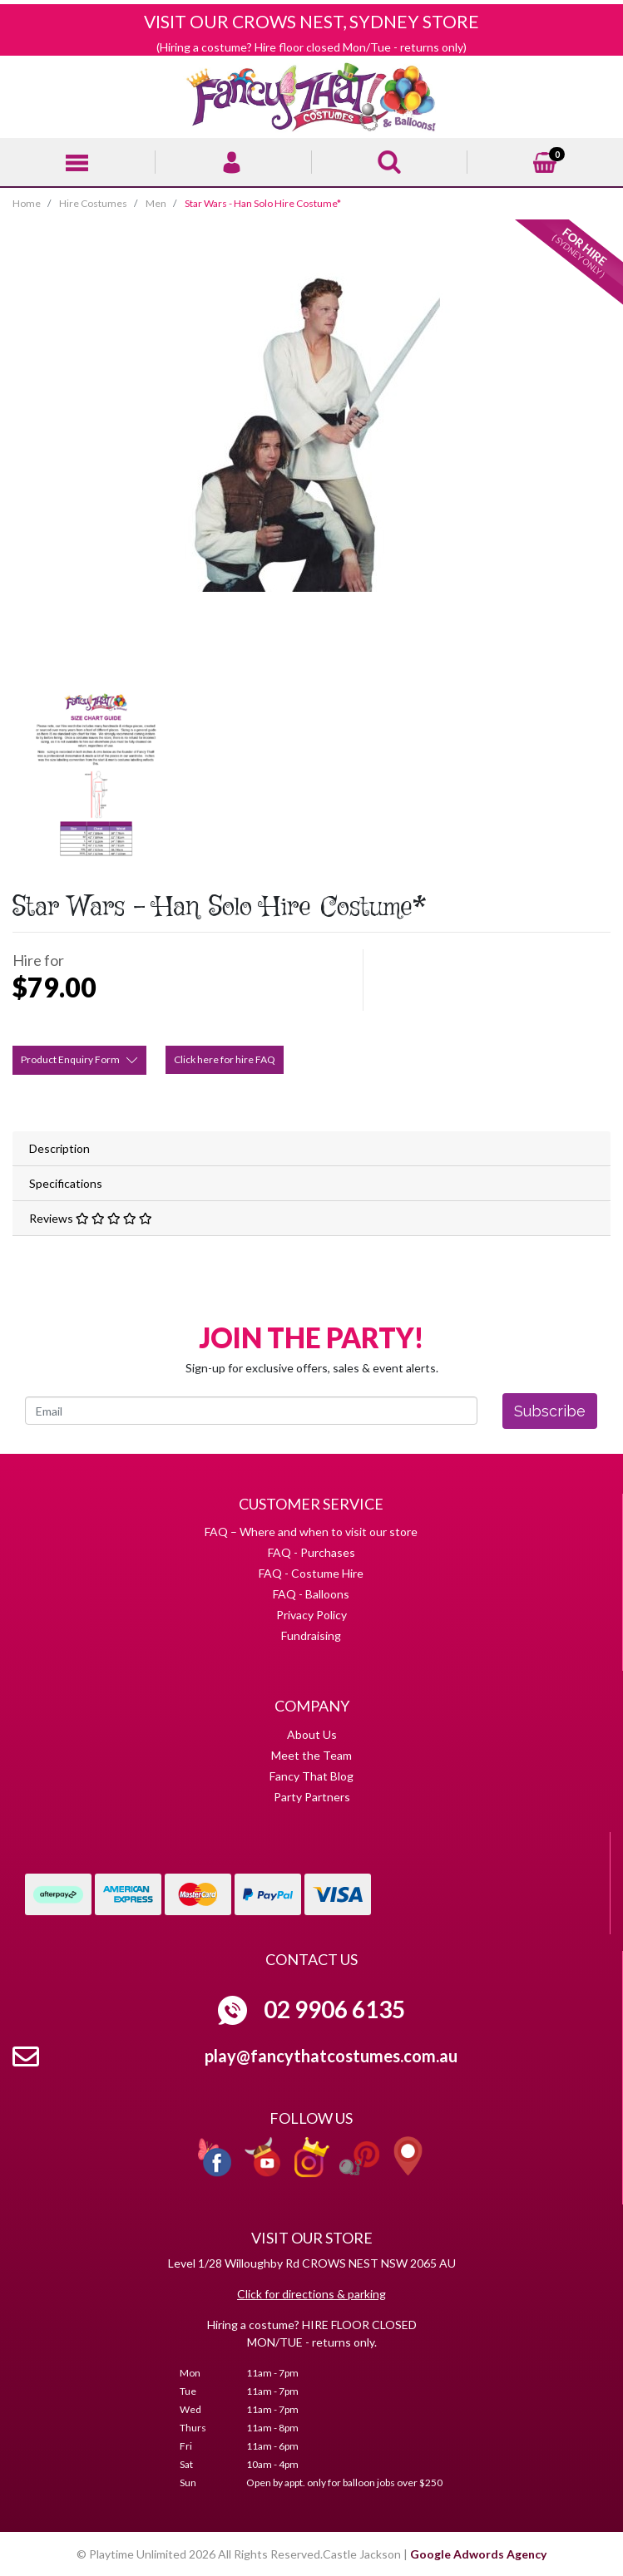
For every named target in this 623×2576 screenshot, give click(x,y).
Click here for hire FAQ (224, 1059)
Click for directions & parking (311, 2294)
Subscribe (550, 1411)
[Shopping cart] (544, 160)
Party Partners (312, 1797)
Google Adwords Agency (478, 2554)
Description (59, 1148)
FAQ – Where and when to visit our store (311, 1531)
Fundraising (311, 1635)
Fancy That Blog (311, 1776)
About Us (312, 1734)
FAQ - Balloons (311, 1594)
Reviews (90, 1218)
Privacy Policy (311, 1615)
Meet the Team (311, 1755)
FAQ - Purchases (311, 1552)
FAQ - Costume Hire (311, 1573)
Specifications (65, 1183)
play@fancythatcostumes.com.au (331, 2056)
